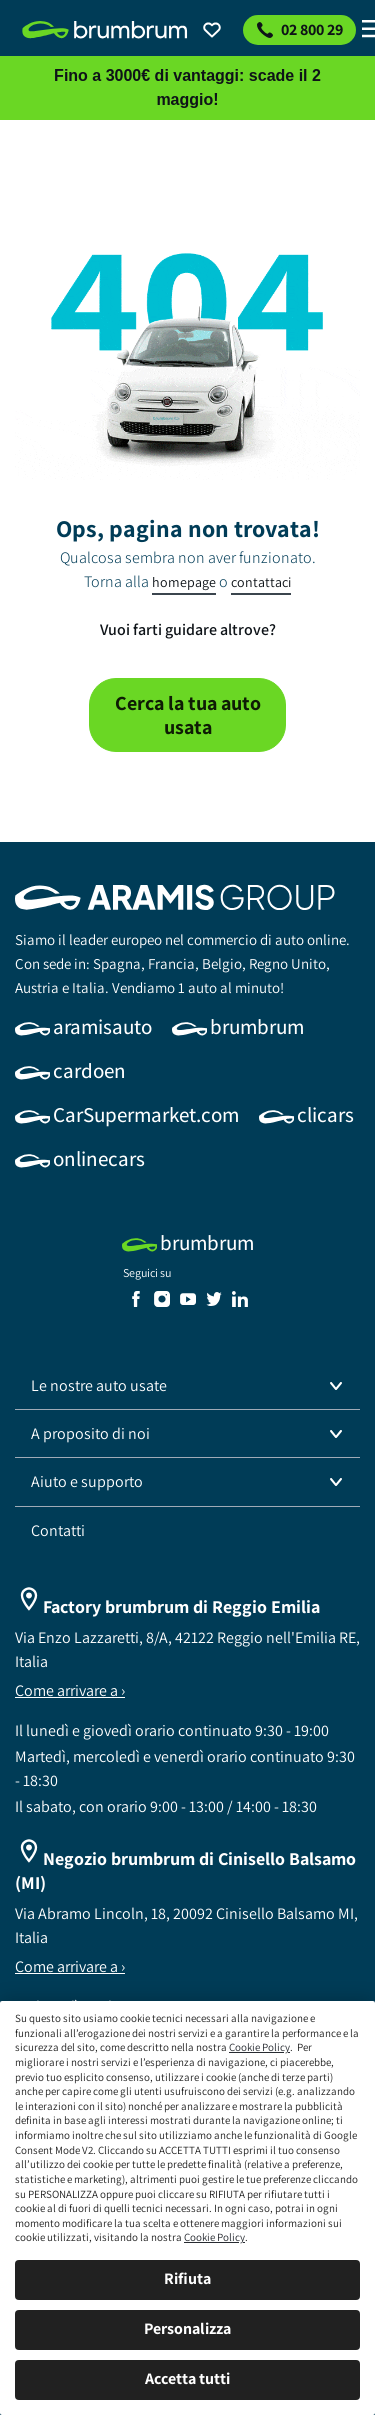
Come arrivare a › (70, 1690)
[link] (105, 30)
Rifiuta (187, 2278)
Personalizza (187, 2328)
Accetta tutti (187, 2378)
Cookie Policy (259, 2047)
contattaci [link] (261, 582)
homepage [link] (184, 582)
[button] (187, 1386)
